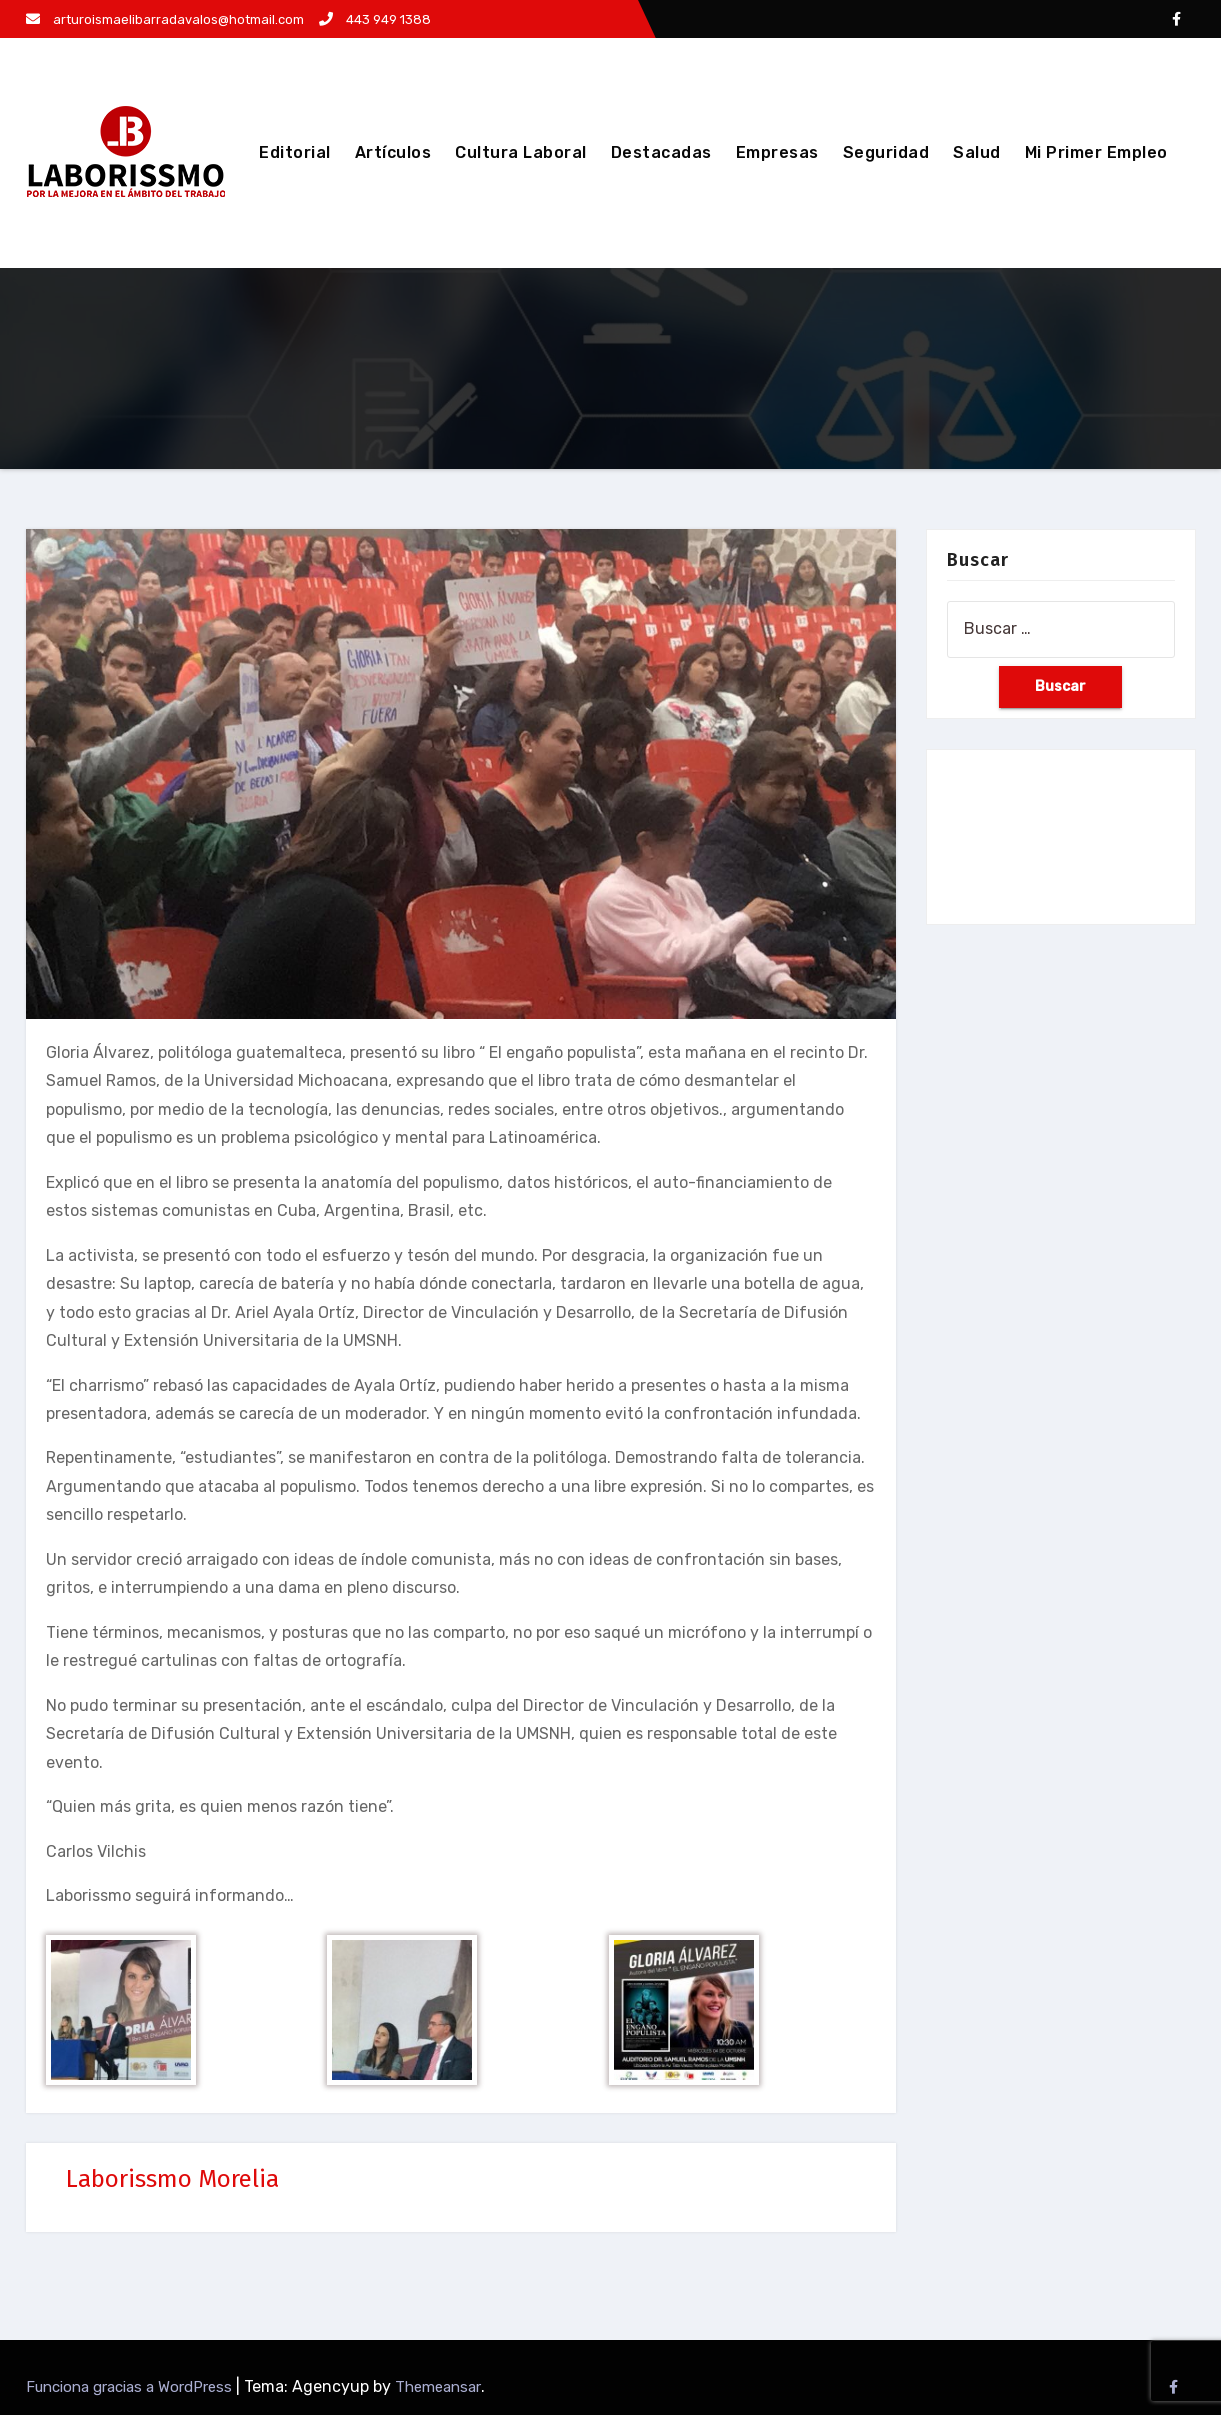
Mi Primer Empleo (1096, 152)
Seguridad (886, 152)
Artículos (393, 152)
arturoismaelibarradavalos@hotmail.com (165, 19)
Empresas (777, 152)
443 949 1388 (375, 19)
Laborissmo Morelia (172, 2179)
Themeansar (438, 2387)
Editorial (295, 152)
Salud (977, 152)
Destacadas (661, 152)
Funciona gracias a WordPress (131, 2387)
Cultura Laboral (521, 152)
